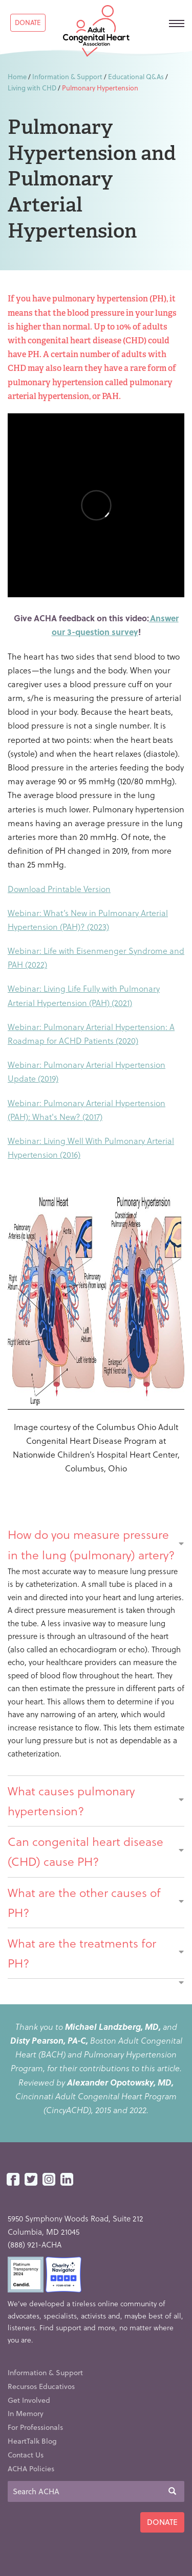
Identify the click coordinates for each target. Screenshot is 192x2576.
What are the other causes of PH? (96, 1902)
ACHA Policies (31, 2468)
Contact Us (26, 2454)
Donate (28, 22)
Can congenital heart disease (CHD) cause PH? (96, 1851)
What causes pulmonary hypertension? (96, 1800)
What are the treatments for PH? (96, 1953)
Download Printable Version (59, 889)
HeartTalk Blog (32, 2441)
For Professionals (35, 2427)
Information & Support (67, 76)
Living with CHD (32, 87)
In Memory (26, 2413)
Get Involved (29, 2400)
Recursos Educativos (41, 2386)
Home (17, 76)
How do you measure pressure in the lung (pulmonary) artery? (96, 1544)
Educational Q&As (136, 76)
